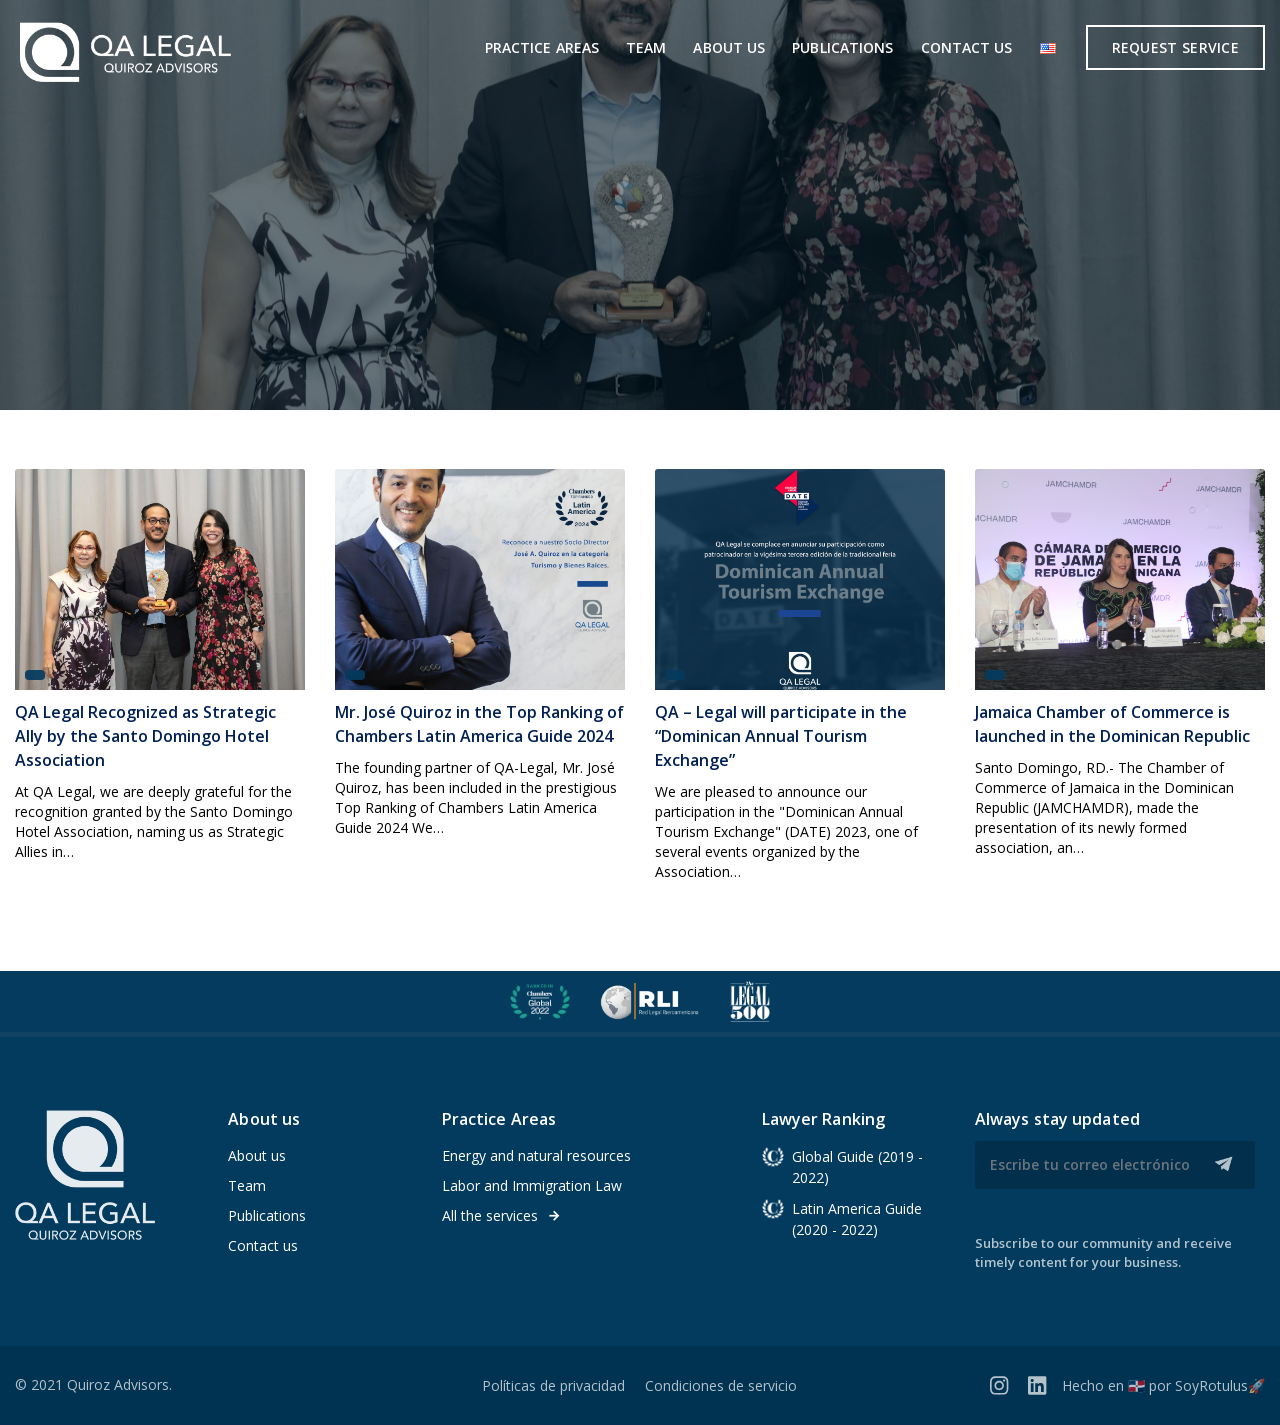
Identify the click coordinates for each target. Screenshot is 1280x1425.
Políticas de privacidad (553, 1385)
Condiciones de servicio (721, 1385)
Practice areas (542, 47)
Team (646, 47)
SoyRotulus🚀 (1220, 1385)
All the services (501, 1215)
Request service (1176, 47)
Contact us (967, 47)
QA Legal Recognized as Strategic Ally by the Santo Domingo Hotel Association (145, 736)
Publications (842, 47)
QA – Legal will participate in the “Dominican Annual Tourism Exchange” (781, 736)
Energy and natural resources (536, 1155)
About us (729, 47)
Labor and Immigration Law (532, 1185)
